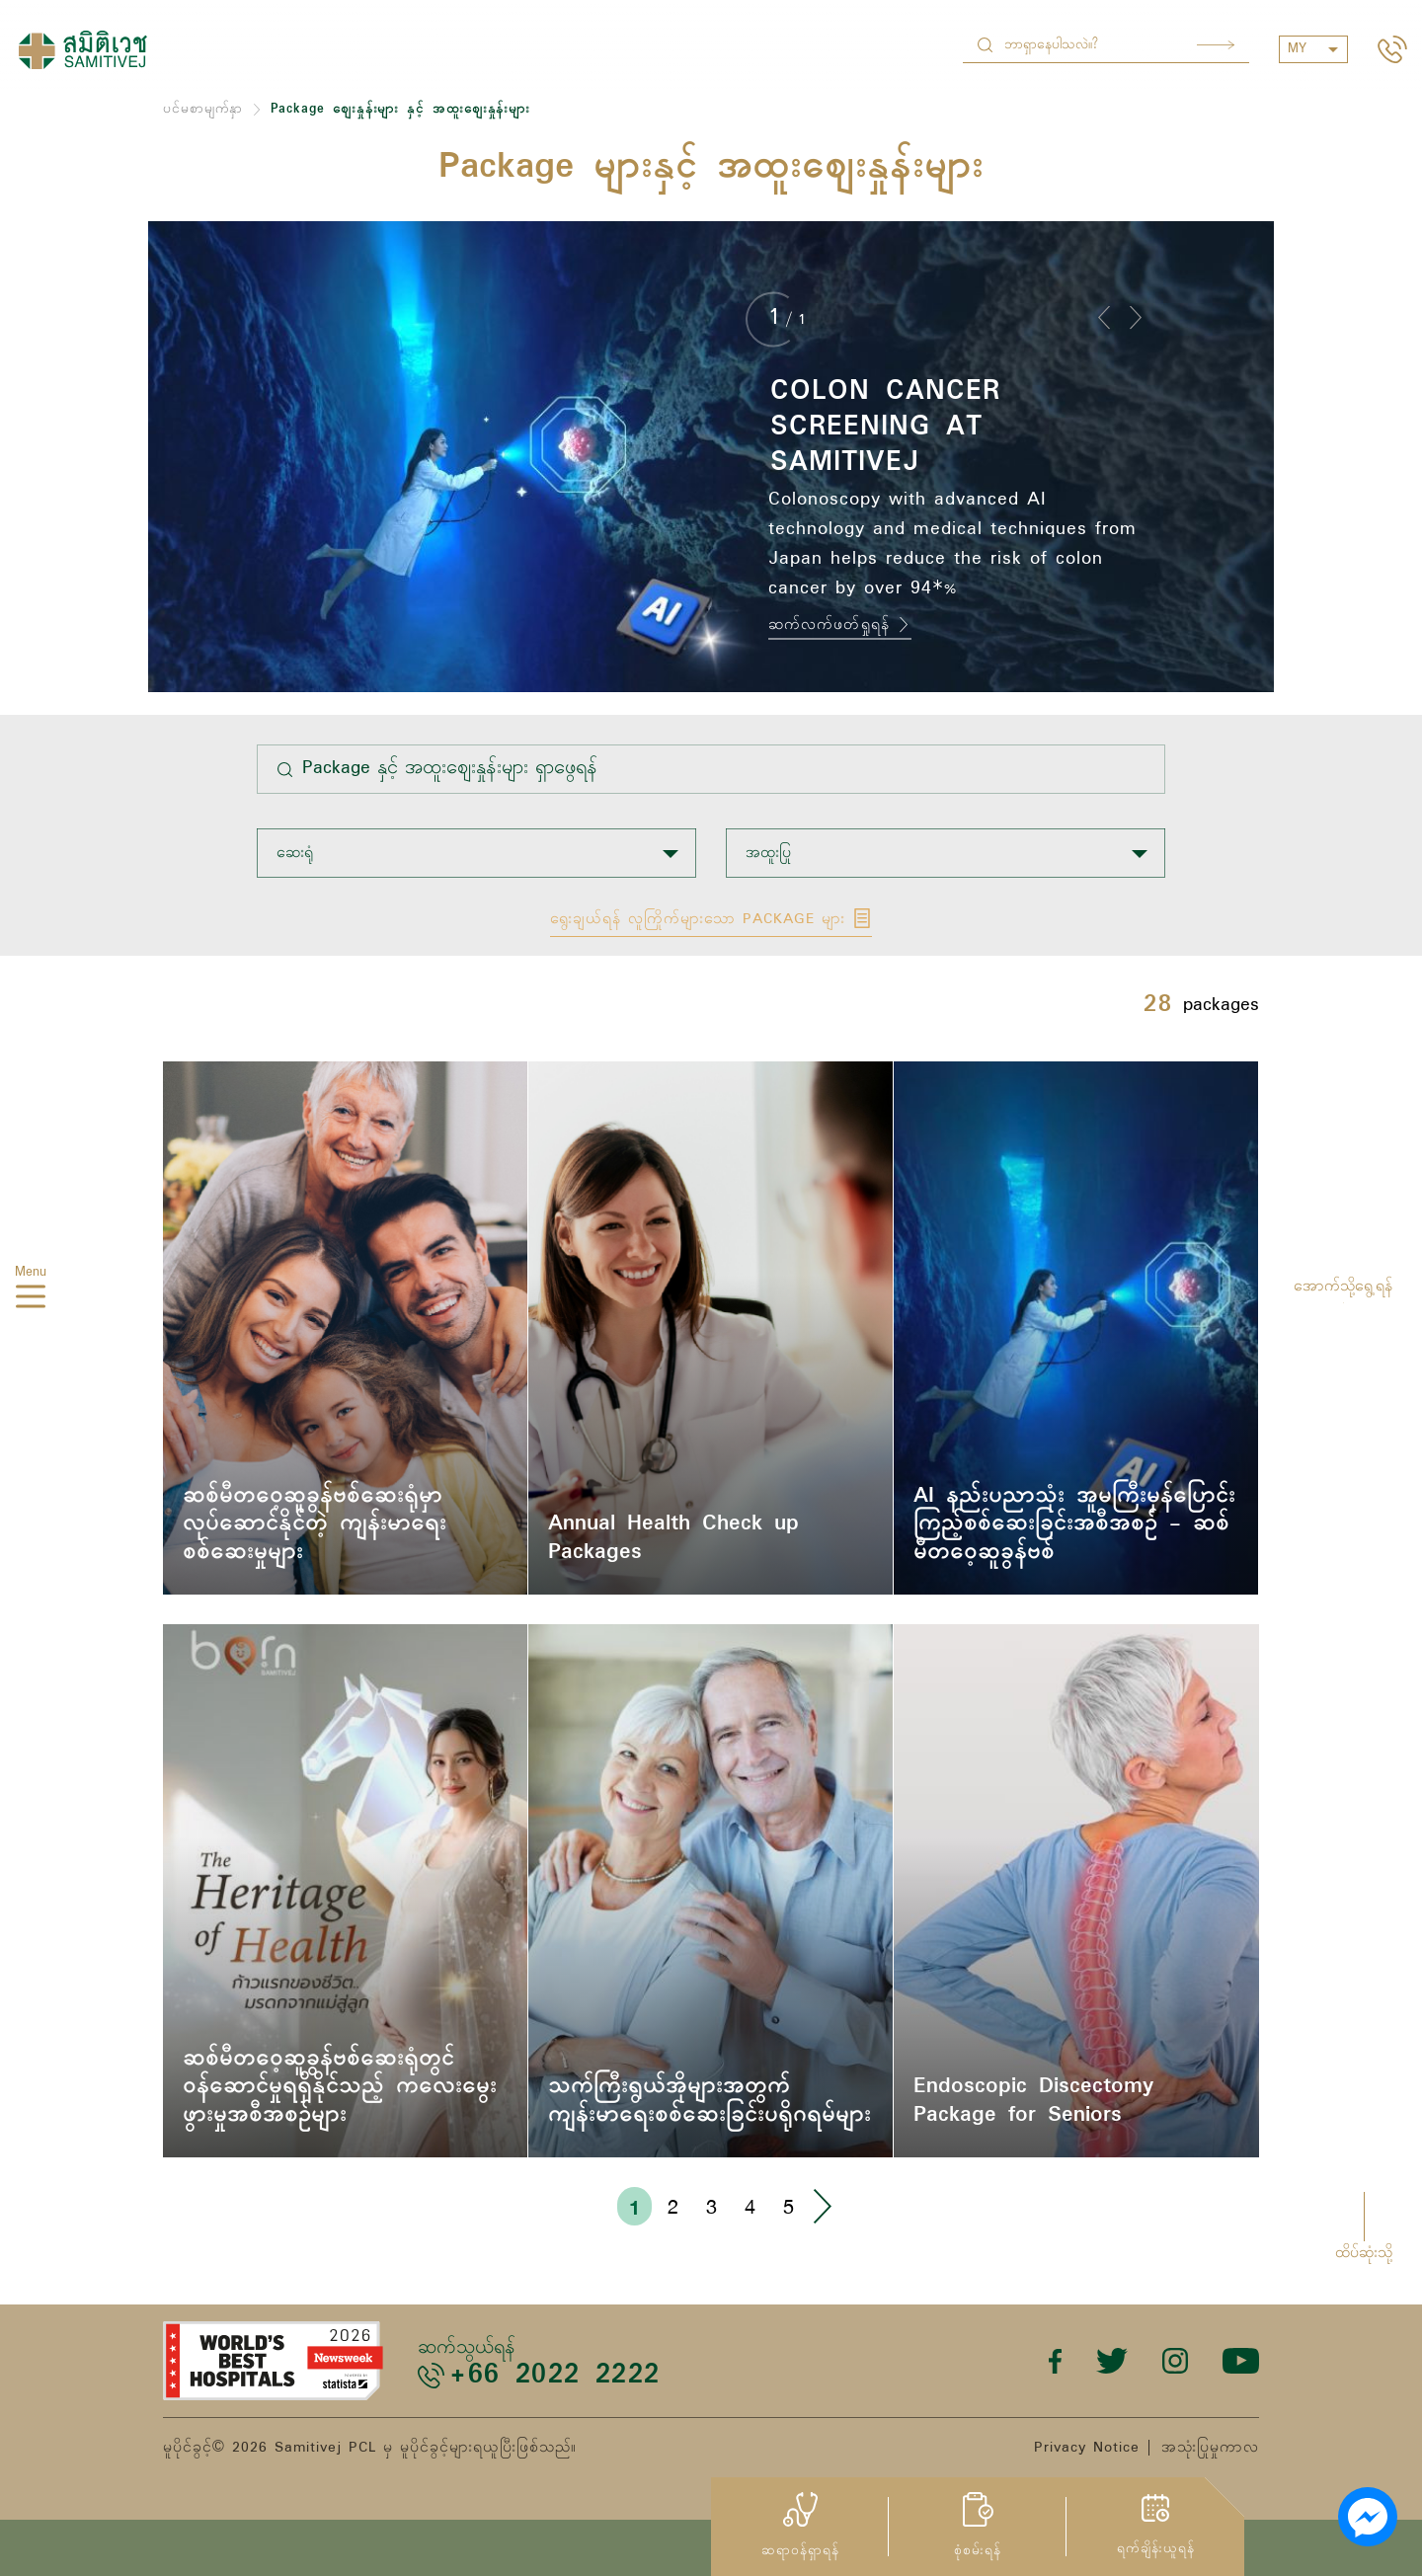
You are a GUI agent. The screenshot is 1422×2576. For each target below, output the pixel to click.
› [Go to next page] (821, 2206)
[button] (1104, 317)
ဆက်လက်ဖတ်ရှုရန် (839, 625)
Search (1215, 45)
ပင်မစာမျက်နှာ (203, 109)
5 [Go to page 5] (788, 2206)
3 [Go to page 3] (711, 2206)
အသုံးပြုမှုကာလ (1210, 2447)
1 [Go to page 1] (634, 2207)
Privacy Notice (1087, 2447)
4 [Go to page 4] (750, 2206)
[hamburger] (30, 1299)
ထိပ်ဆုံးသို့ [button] (1363, 2253)
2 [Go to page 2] (673, 2206)
